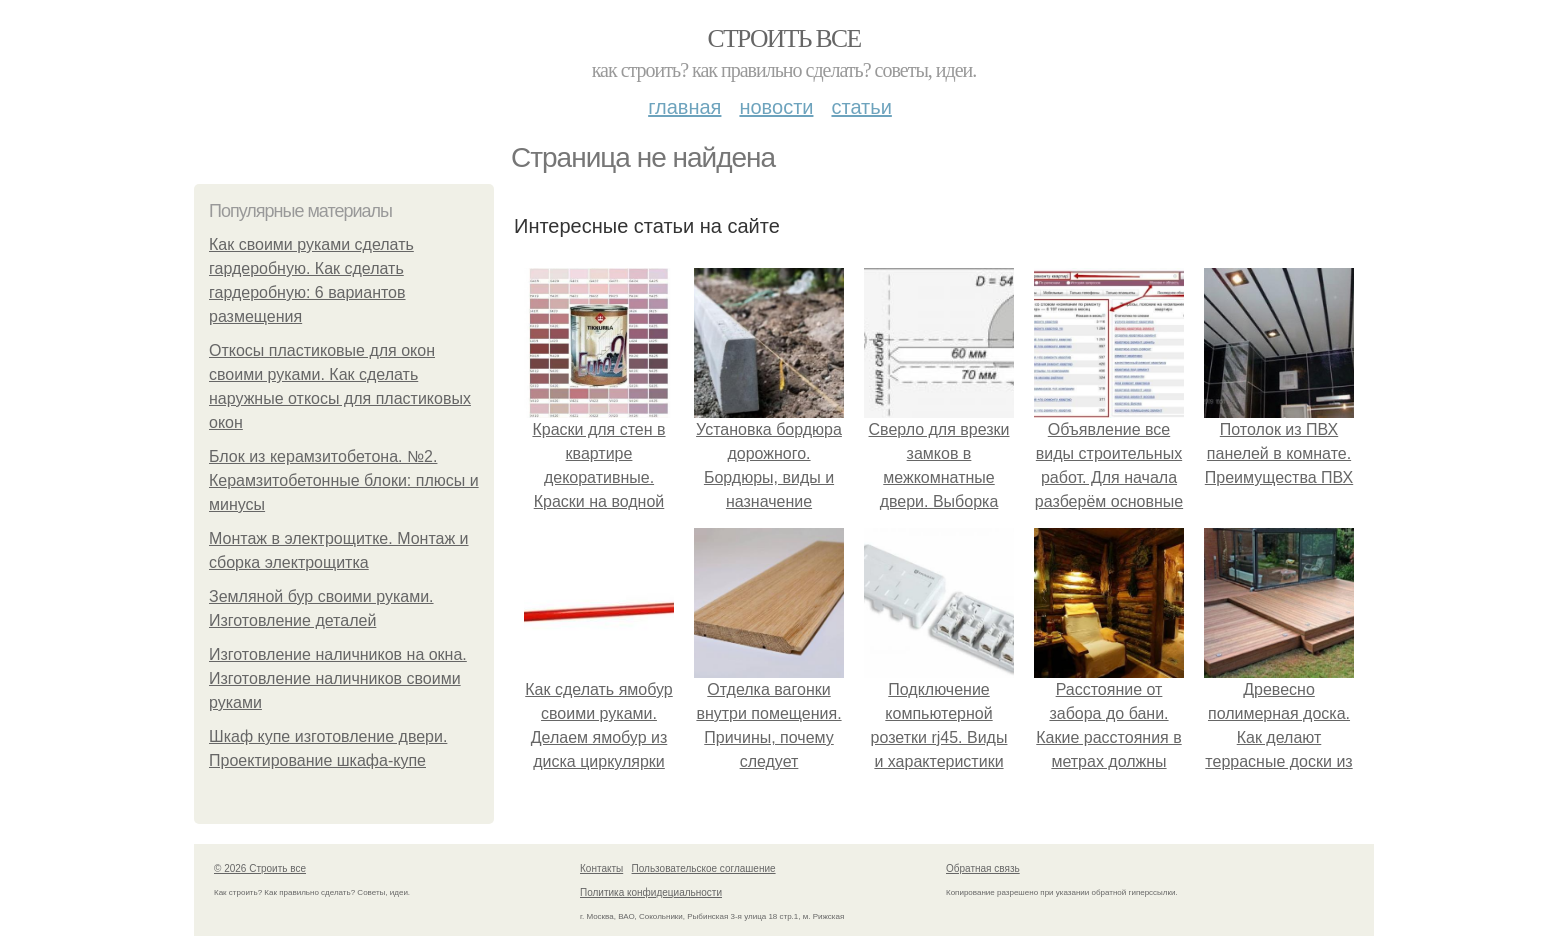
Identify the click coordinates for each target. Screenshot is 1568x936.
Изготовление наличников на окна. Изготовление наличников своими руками (338, 678)
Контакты (601, 868)
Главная (684, 107)
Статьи (861, 107)
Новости (776, 107)
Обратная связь (983, 868)
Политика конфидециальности (651, 892)
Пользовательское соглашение (704, 868)
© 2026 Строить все (260, 868)
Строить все (783, 38)
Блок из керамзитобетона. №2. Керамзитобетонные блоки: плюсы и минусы (344, 480)
